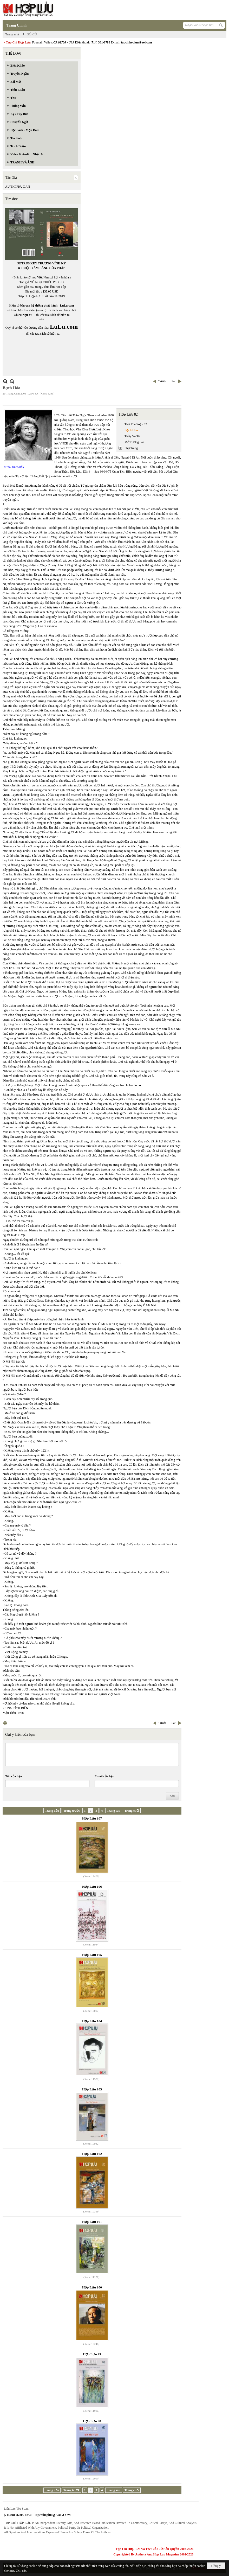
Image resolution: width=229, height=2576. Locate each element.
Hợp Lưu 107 (92, 1818)
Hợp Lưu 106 (92, 1886)
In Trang (5, 1723)
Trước (162, 381)
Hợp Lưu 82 (128, 414)
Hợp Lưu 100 (92, 2287)
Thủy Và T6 (132, 436)
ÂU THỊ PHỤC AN (17, 186)
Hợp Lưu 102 (92, 2154)
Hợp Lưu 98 (92, 2421)
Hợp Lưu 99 (92, 2354)
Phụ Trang (131, 448)
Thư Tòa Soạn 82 (136, 424)
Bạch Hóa (131, 430)
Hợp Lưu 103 (92, 2089)
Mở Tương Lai (134, 442)
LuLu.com (67, 305)
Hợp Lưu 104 (92, 2021)
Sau (174, 381)
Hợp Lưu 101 (92, 2222)
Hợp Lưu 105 (92, 1955)
